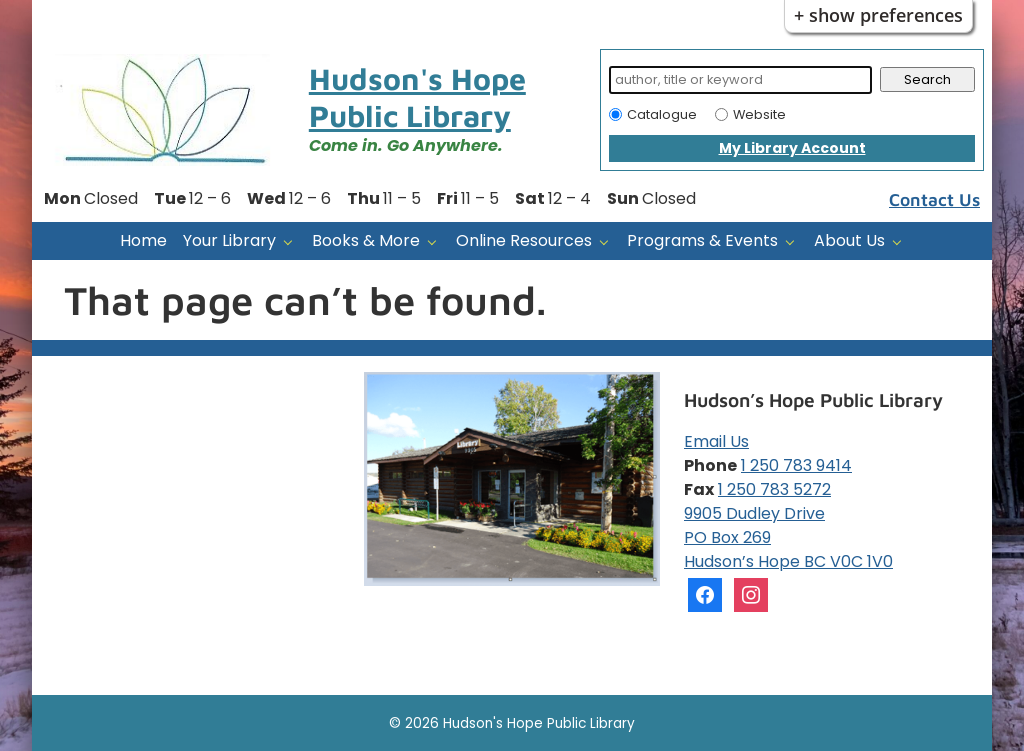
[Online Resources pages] (608, 241)
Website (759, 114)
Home (143, 240)
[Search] (740, 80)
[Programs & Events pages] (794, 241)
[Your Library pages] (292, 241)
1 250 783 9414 (796, 465)
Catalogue (662, 114)
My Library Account (792, 148)
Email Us (716, 441)
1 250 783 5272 (774, 489)
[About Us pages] (901, 241)
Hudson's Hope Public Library (417, 97)
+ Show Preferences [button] (878, 15)
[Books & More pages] (436, 241)
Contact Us (934, 199)
